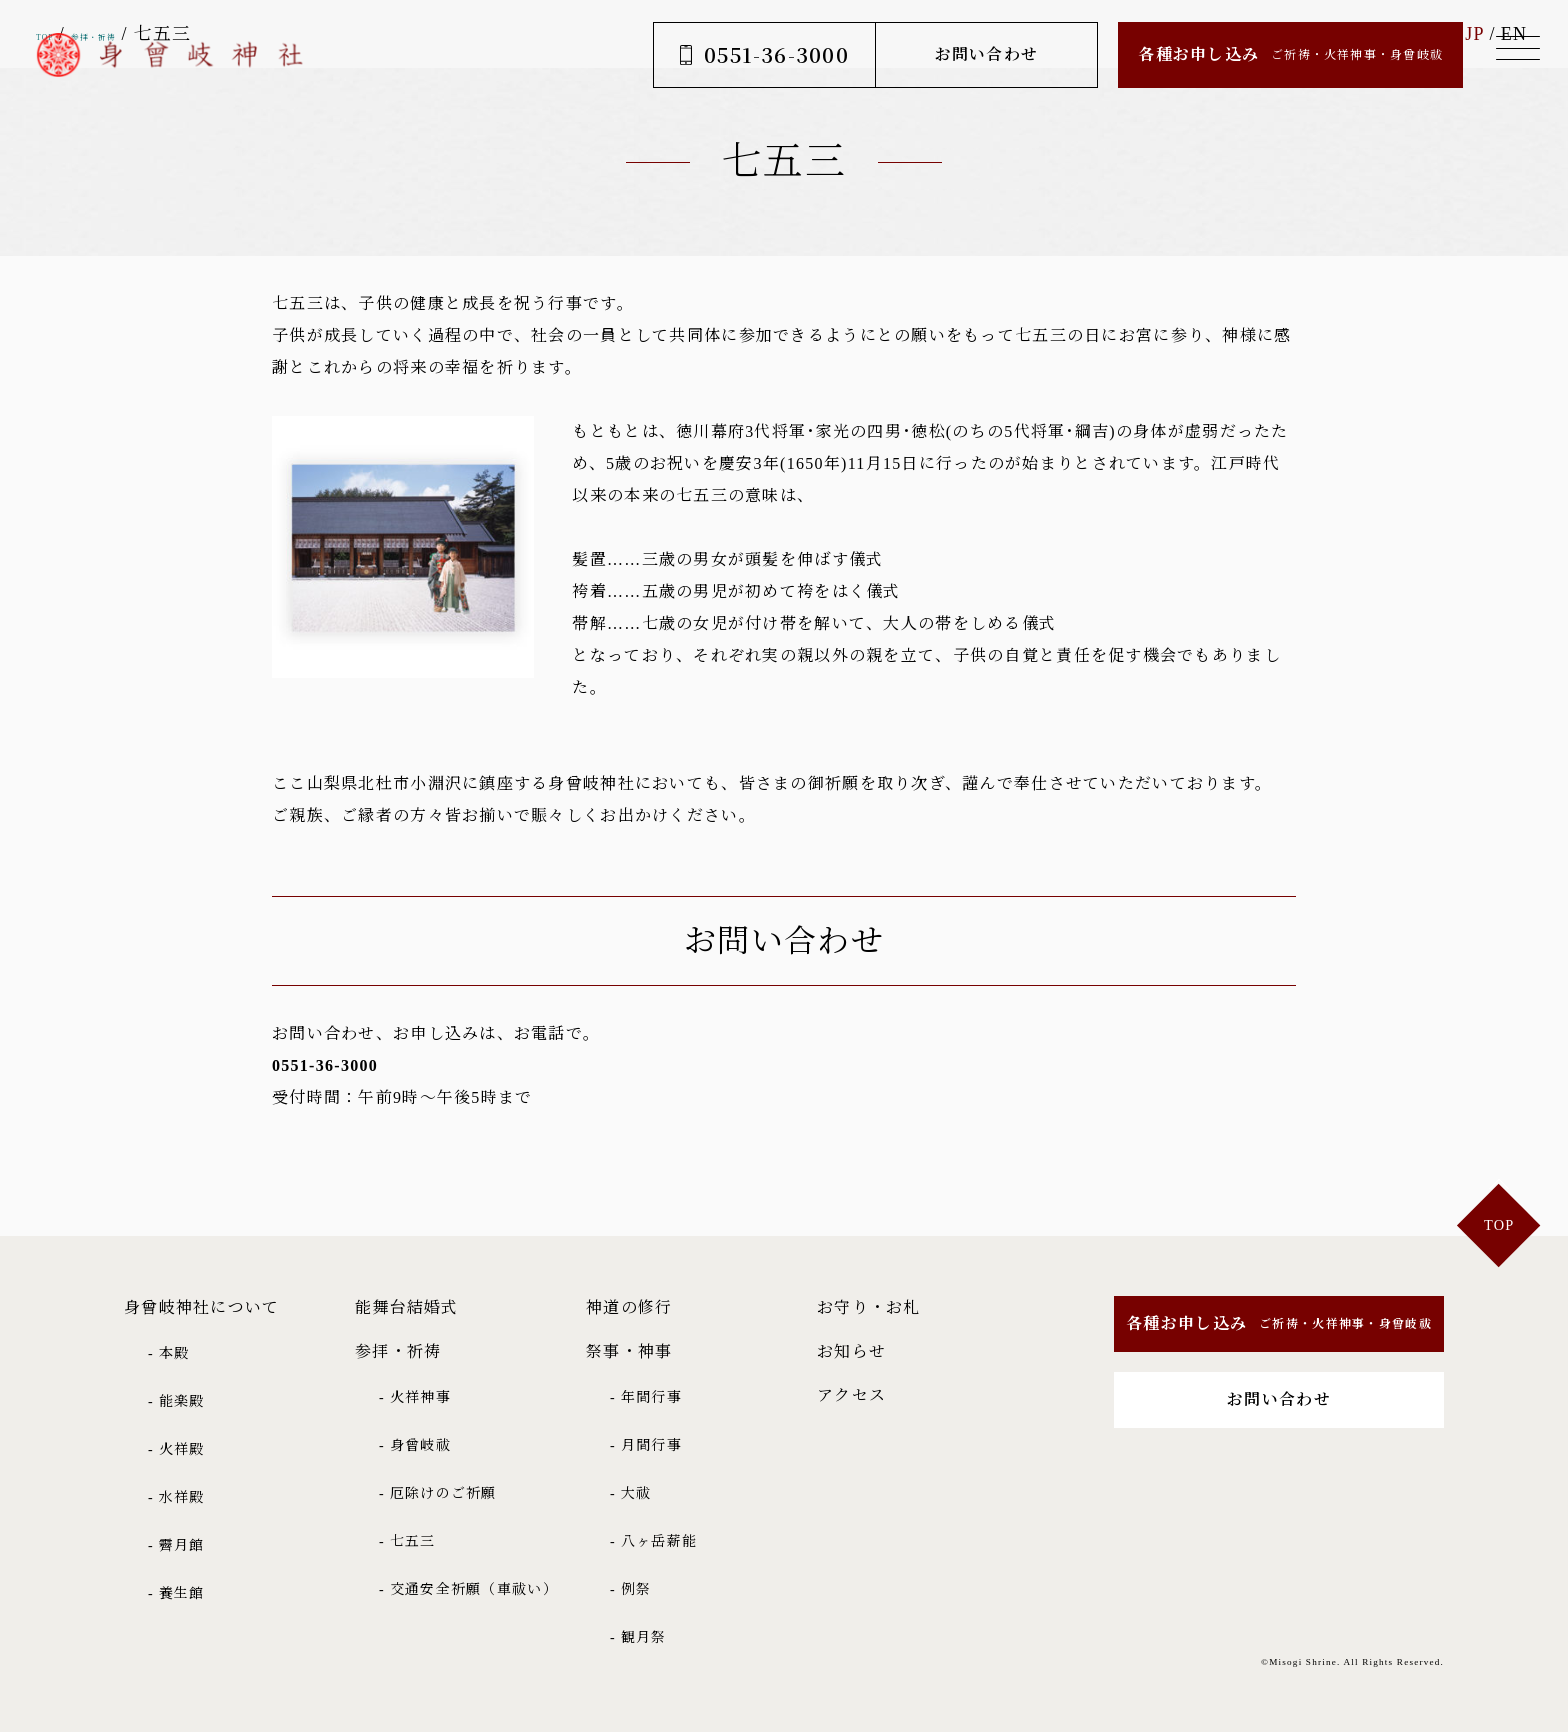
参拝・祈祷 (398, 1351)
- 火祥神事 (415, 1397)
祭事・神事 (629, 1351)
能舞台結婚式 (407, 1307)
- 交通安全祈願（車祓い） (468, 1589)
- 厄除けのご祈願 (438, 1493)
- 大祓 (630, 1493)
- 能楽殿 (176, 1401)
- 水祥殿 (176, 1497)
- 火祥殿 (176, 1449)
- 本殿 (168, 1353)
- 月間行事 (646, 1445)
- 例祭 (630, 1589)
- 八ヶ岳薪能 (653, 1541)
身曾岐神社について (202, 1307)
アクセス (851, 1395)
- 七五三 (407, 1541)
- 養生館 (176, 1593)
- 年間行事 (646, 1397)
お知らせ (851, 1351)
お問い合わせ (971, 54)
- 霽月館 (176, 1545)
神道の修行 (629, 1307)
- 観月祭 (638, 1637)
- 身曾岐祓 (415, 1445)
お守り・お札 (869, 1307)
